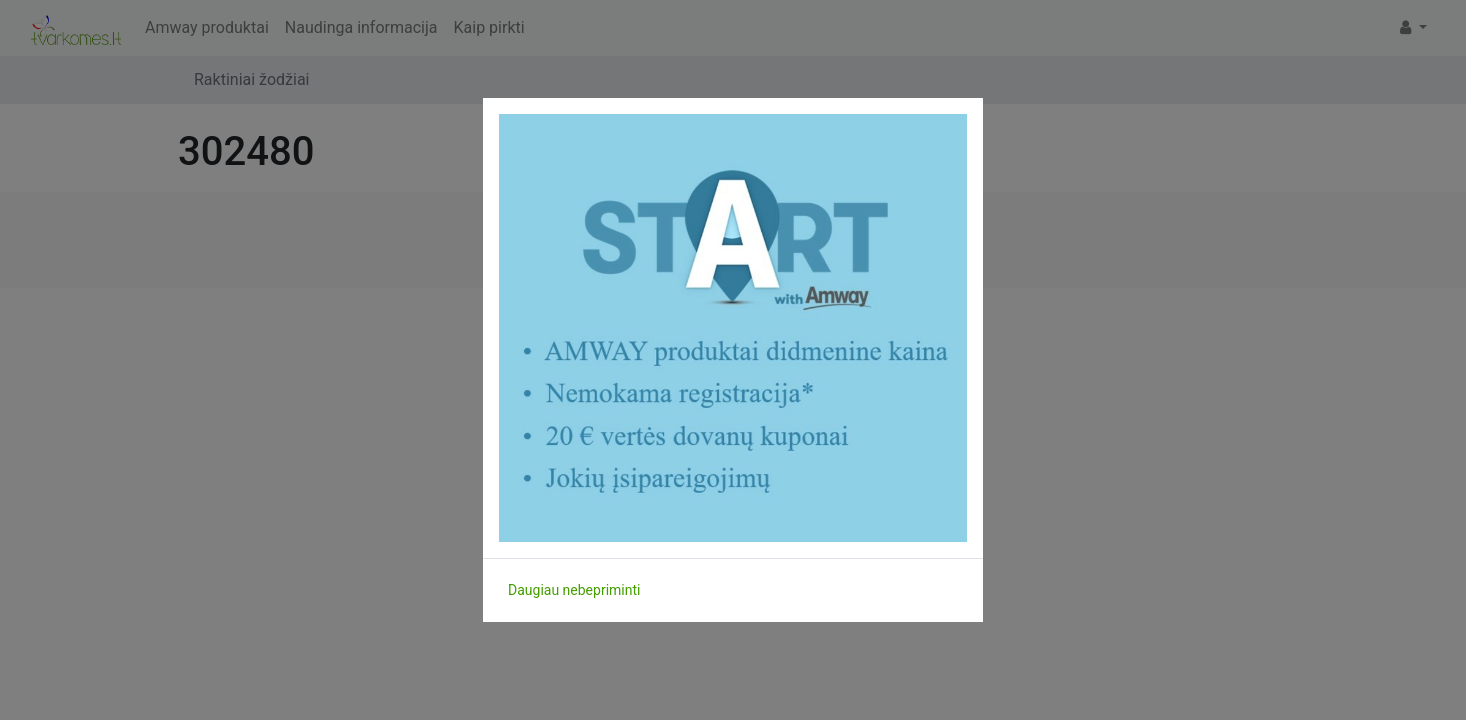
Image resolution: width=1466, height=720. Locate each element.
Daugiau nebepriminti (574, 590)
